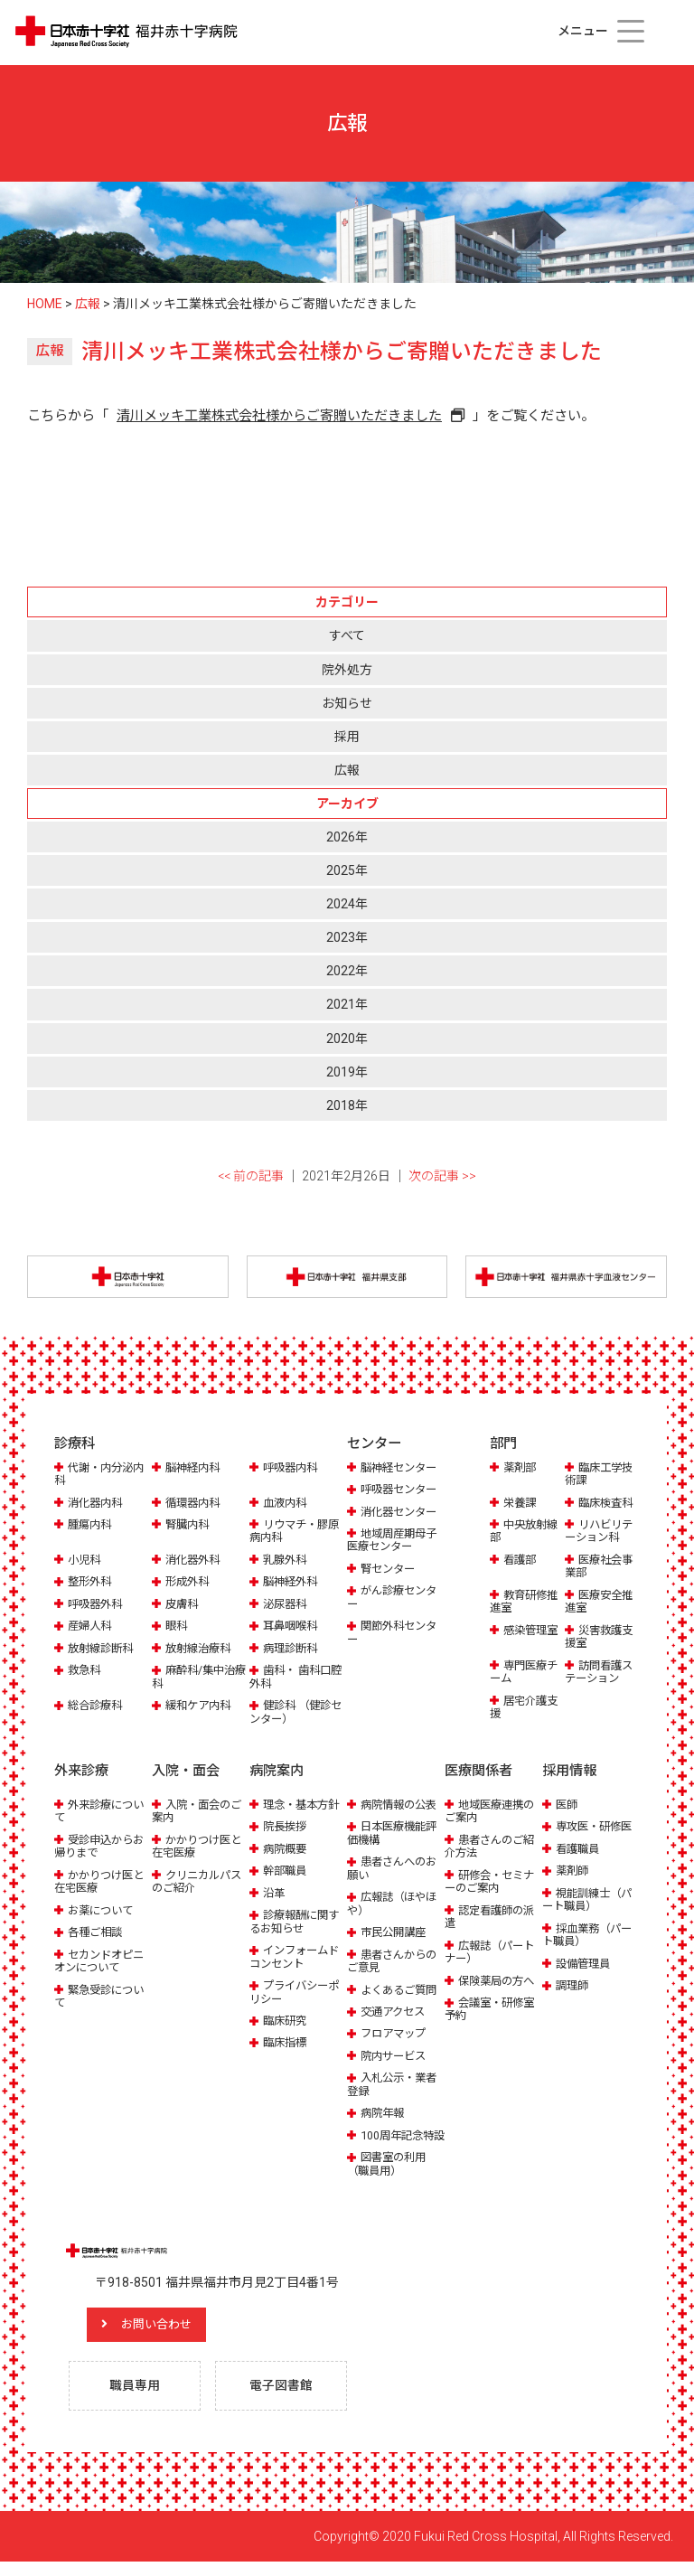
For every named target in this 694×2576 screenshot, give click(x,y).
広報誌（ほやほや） (395, 1904)
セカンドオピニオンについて (102, 1961)
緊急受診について (102, 1996)
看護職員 (579, 1849)
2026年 (347, 837)
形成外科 (188, 1583)
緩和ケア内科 (200, 1706)
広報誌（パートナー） (492, 1952)
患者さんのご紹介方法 (492, 1846)
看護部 (521, 1560)
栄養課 (521, 1503)
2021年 (347, 1004)
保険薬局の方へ (499, 1981)
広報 (347, 770)
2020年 (347, 1038)
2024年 (347, 904)
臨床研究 (286, 2020)
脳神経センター (402, 1468)
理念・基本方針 (304, 1804)
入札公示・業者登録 (395, 2085)
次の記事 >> (442, 1176)
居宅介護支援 (526, 1708)
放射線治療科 (200, 1649)
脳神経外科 (292, 1583)
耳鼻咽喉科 (292, 1626)
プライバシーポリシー (297, 1992)
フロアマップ (396, 2034)
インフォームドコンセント (297, 1957)
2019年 (347, 1072)
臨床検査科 (607, 1503)
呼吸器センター (402, 1490)
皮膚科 (183, 1605)
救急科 (85, 1671)
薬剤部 (521, 1468)
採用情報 (569, 1771)
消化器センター (402, 1512)
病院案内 (276, 1771)
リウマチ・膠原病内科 (297, 1531)
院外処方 (347, 670)
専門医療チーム (526, 1672)
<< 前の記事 (251, 1176)
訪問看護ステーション (601, 1672)
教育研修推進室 (526, 1602)
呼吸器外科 (97, 1605)
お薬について (103, 1910)
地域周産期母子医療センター (395, 1541)
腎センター (390, 1569)
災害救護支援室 (601, 1637)
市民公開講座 (396, 1933)
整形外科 (91, 1583)
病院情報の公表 (402, 1804)
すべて (347, 635)
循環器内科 (194, 1503)
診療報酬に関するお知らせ (297, 1922)
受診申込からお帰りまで (102, 1846)
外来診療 (81, 1771)
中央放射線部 (526, 1531)
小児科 (85, 1560)
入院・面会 (186, 1771)
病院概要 (286, 1849)
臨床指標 (286, 2043)
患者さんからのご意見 (395, 1961)
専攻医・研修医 (597, 1827)
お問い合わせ (167, 2338)
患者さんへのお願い (395, 1869)
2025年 (347, 870)
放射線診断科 (103, 1649)
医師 (567, 1804)
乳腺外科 (286, 1560)
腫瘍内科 (91, 1525)
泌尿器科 (286, 1605)
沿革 (274, 1893)
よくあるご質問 (402, 1990)
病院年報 (384, 2113)
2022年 (347, 971)
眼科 (177, 1626)
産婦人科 (91, 1626)
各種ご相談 (97, 1933)
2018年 (347, 1105)
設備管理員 (585, 1963)
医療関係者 (478, 1771)
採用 (347, 736)
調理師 (573, 1986)
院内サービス (396, 2056)
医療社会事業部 (601, 1567)
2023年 (347, 937)
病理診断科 (292, 1649)
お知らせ (347, 703)
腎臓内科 (188, 1525)
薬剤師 (573, 1871)
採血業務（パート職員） (590, 1935)
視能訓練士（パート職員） (590, 1899)
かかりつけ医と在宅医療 (102, 1881)
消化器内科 (97, 1503)
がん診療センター (395, 1598)
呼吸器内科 (292, 1468)
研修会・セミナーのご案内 (492, 1881)
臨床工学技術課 (601, 1475)
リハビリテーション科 (601, 1531)
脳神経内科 (194, 1468)
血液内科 (286, 1503)
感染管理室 (532, 1631)
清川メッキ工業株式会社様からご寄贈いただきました (279, 416)
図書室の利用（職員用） (389, 2177)
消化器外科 (194, 1560)
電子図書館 (282, 2400)
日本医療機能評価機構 (395, 1833)
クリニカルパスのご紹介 (200, 1881)
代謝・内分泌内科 (102, 1475)
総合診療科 (97, 1706)
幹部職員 (286, 1871)
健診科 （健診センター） (292, 1712)
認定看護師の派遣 (492, 1917)
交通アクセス (395, 2011)
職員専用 (136, 2400)
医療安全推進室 (601, 1602)
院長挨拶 (286, 1827)
